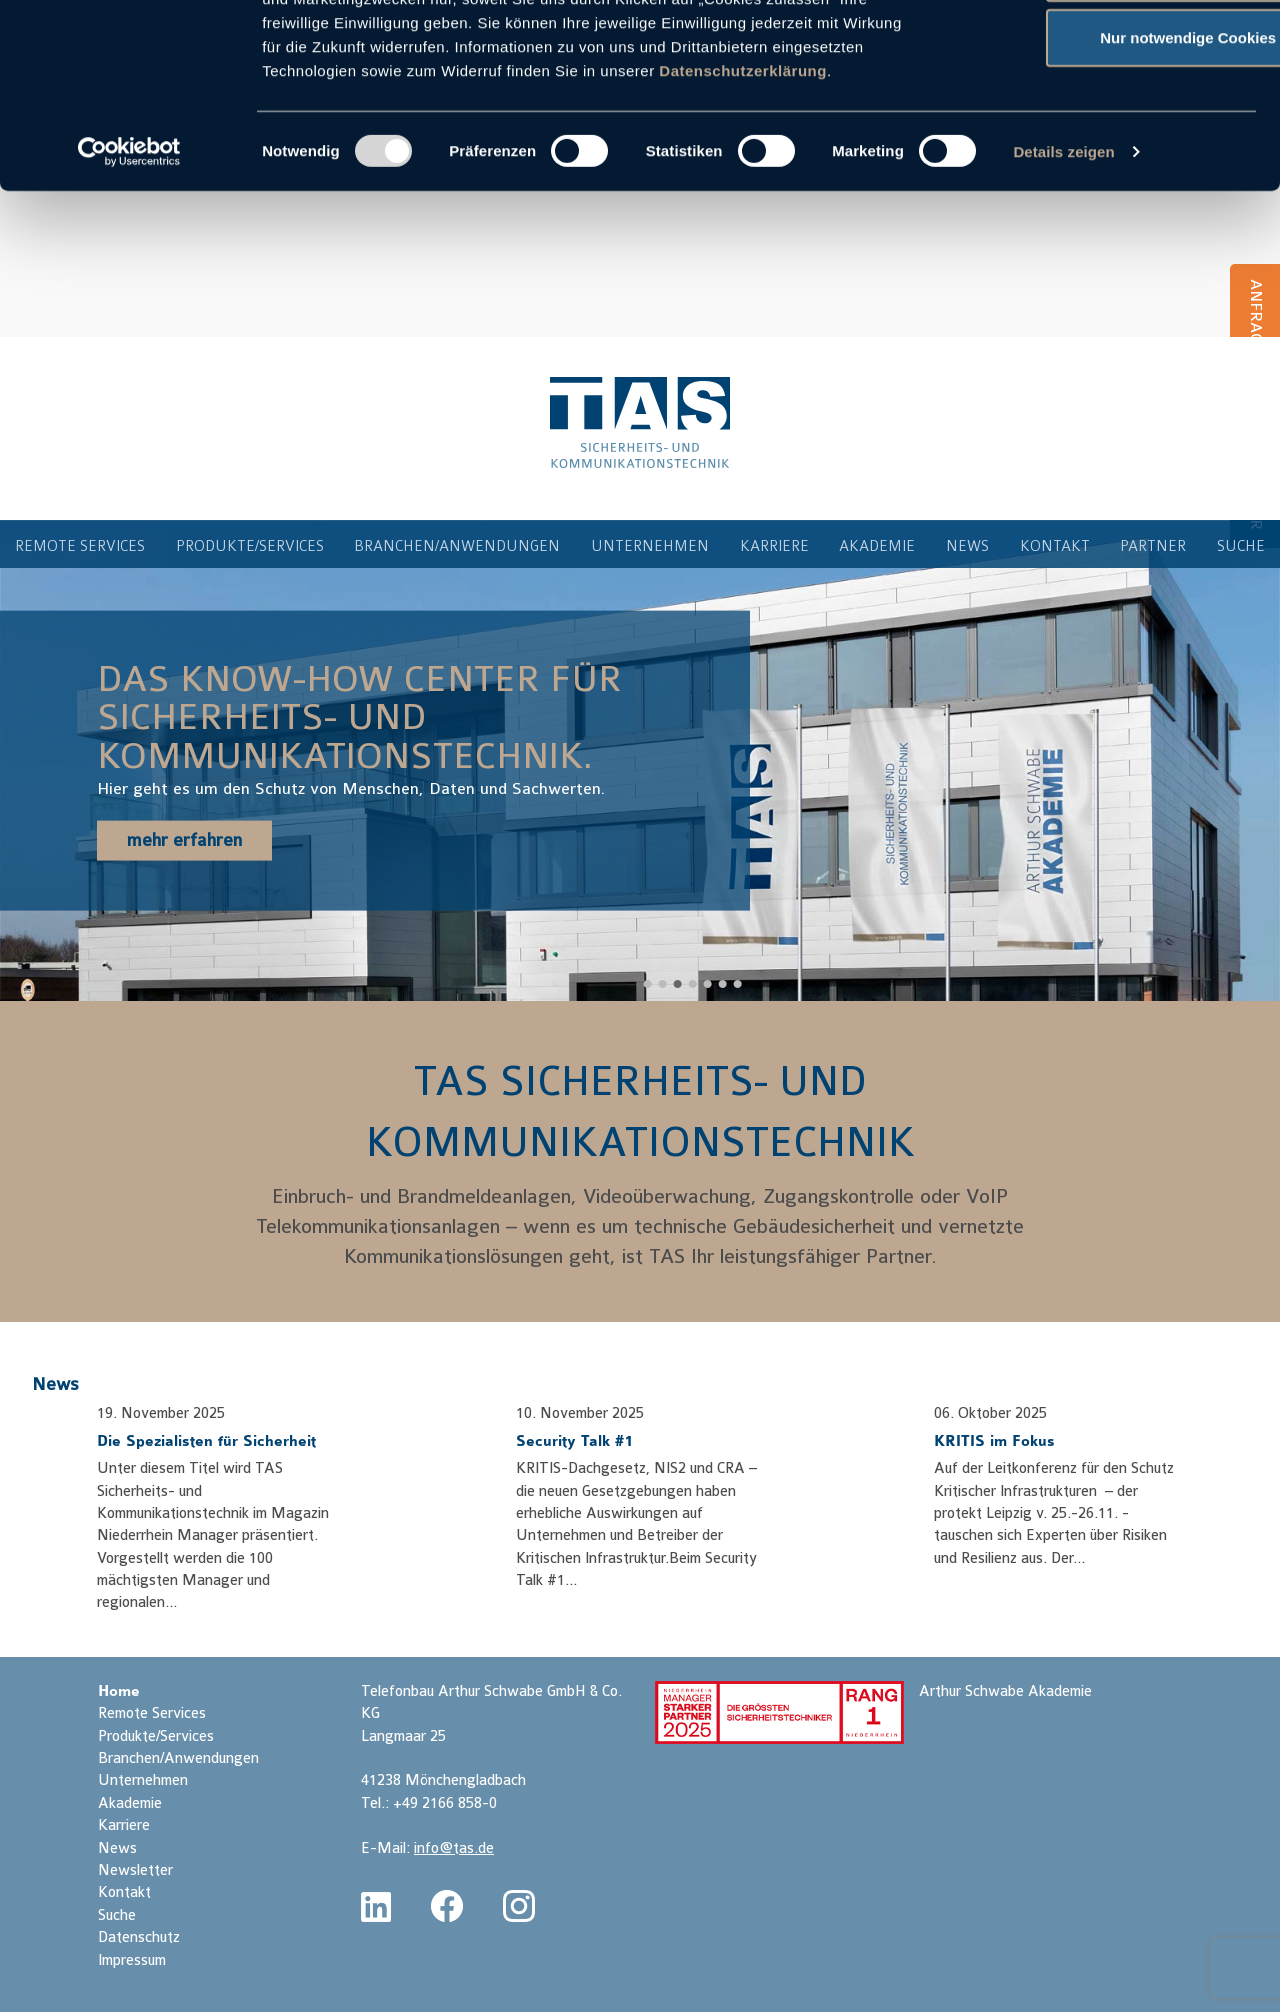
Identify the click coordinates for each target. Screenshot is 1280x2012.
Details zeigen (1063, 297)
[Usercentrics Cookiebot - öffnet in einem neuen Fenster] (129, 298)
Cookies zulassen (1113, 52)
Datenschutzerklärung (743, 216)
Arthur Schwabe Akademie (1005, 1691)
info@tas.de (454, 1848)
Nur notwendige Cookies (1113, 183)
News (55, 1384)
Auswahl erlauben (1113, 118)
